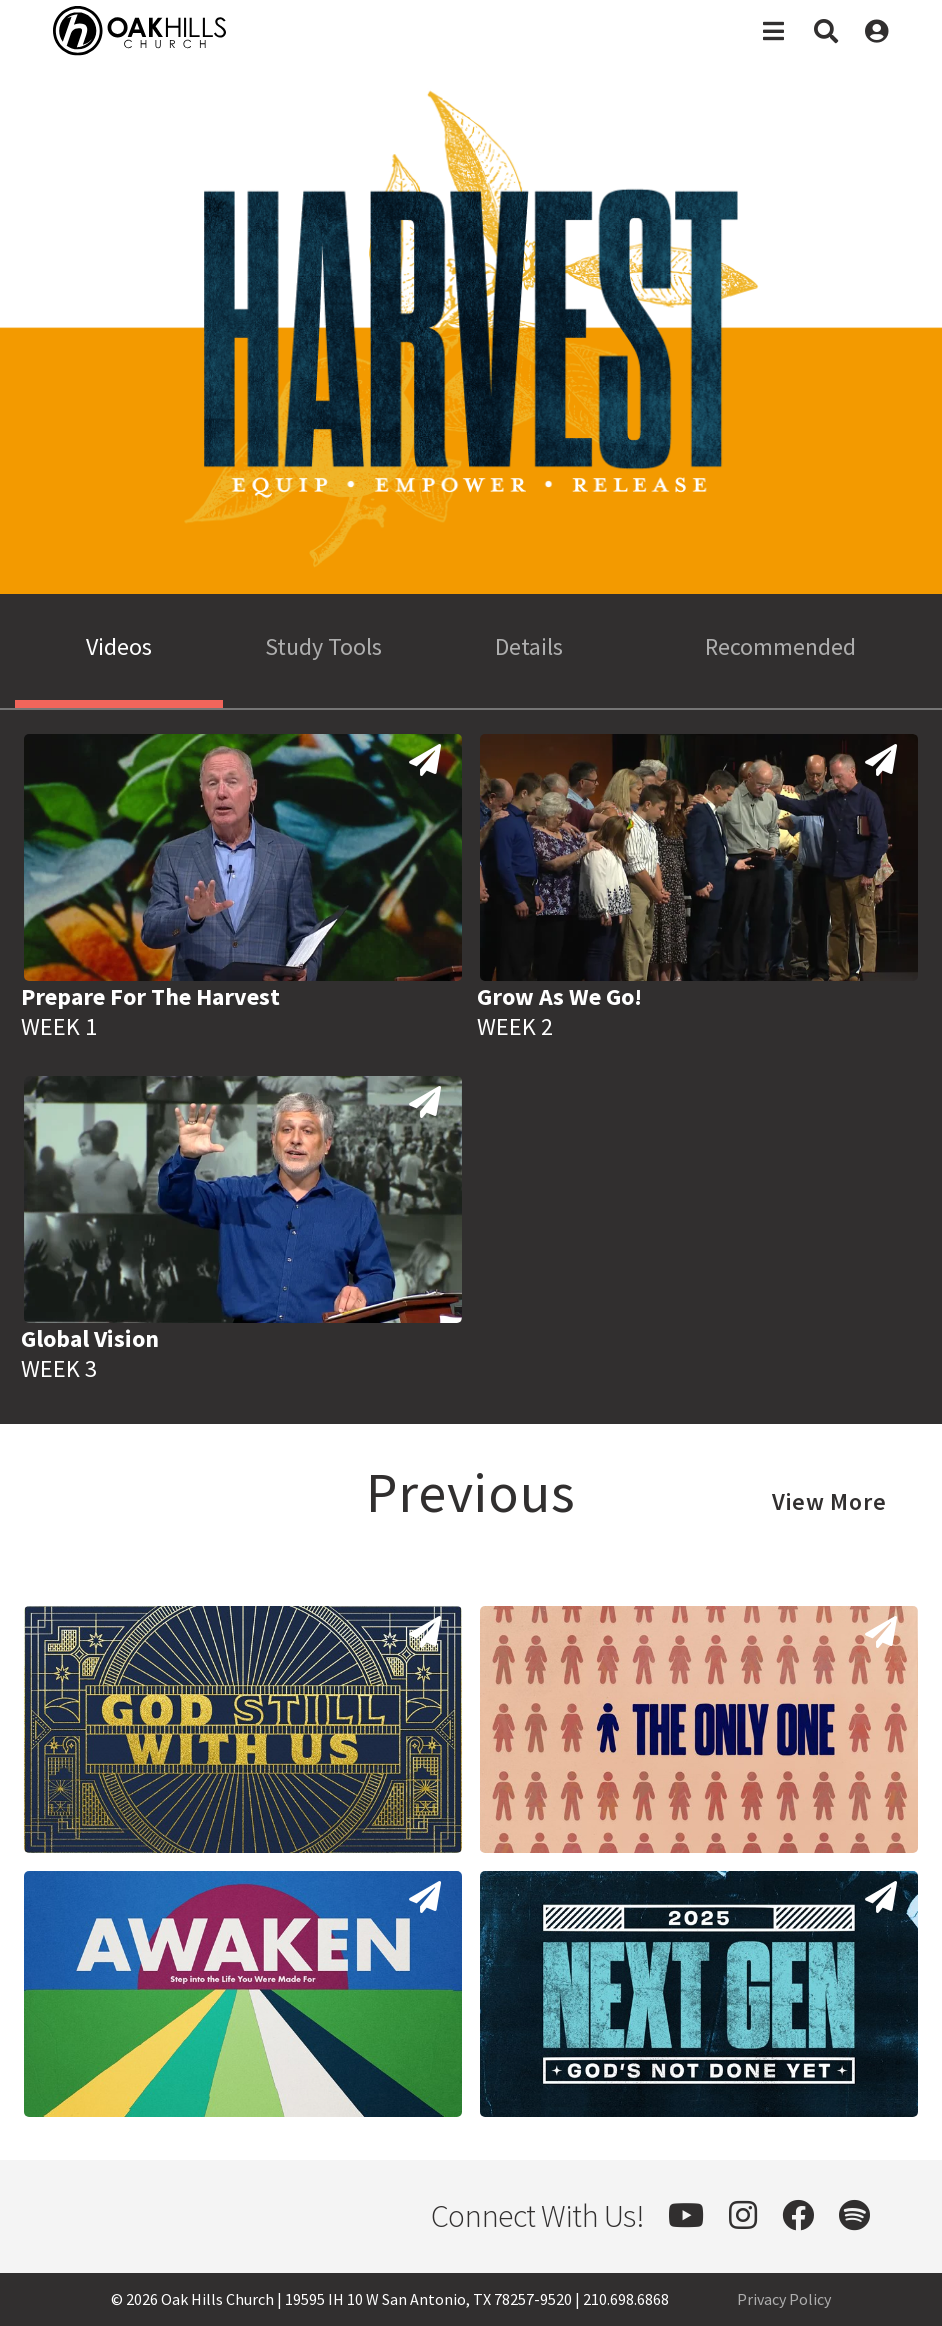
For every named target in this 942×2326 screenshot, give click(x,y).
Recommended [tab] (780, 646)
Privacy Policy (784, 2299)
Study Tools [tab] (323, 646)
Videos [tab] (119, 646)
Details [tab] (529, 646)
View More (829, 1501)
